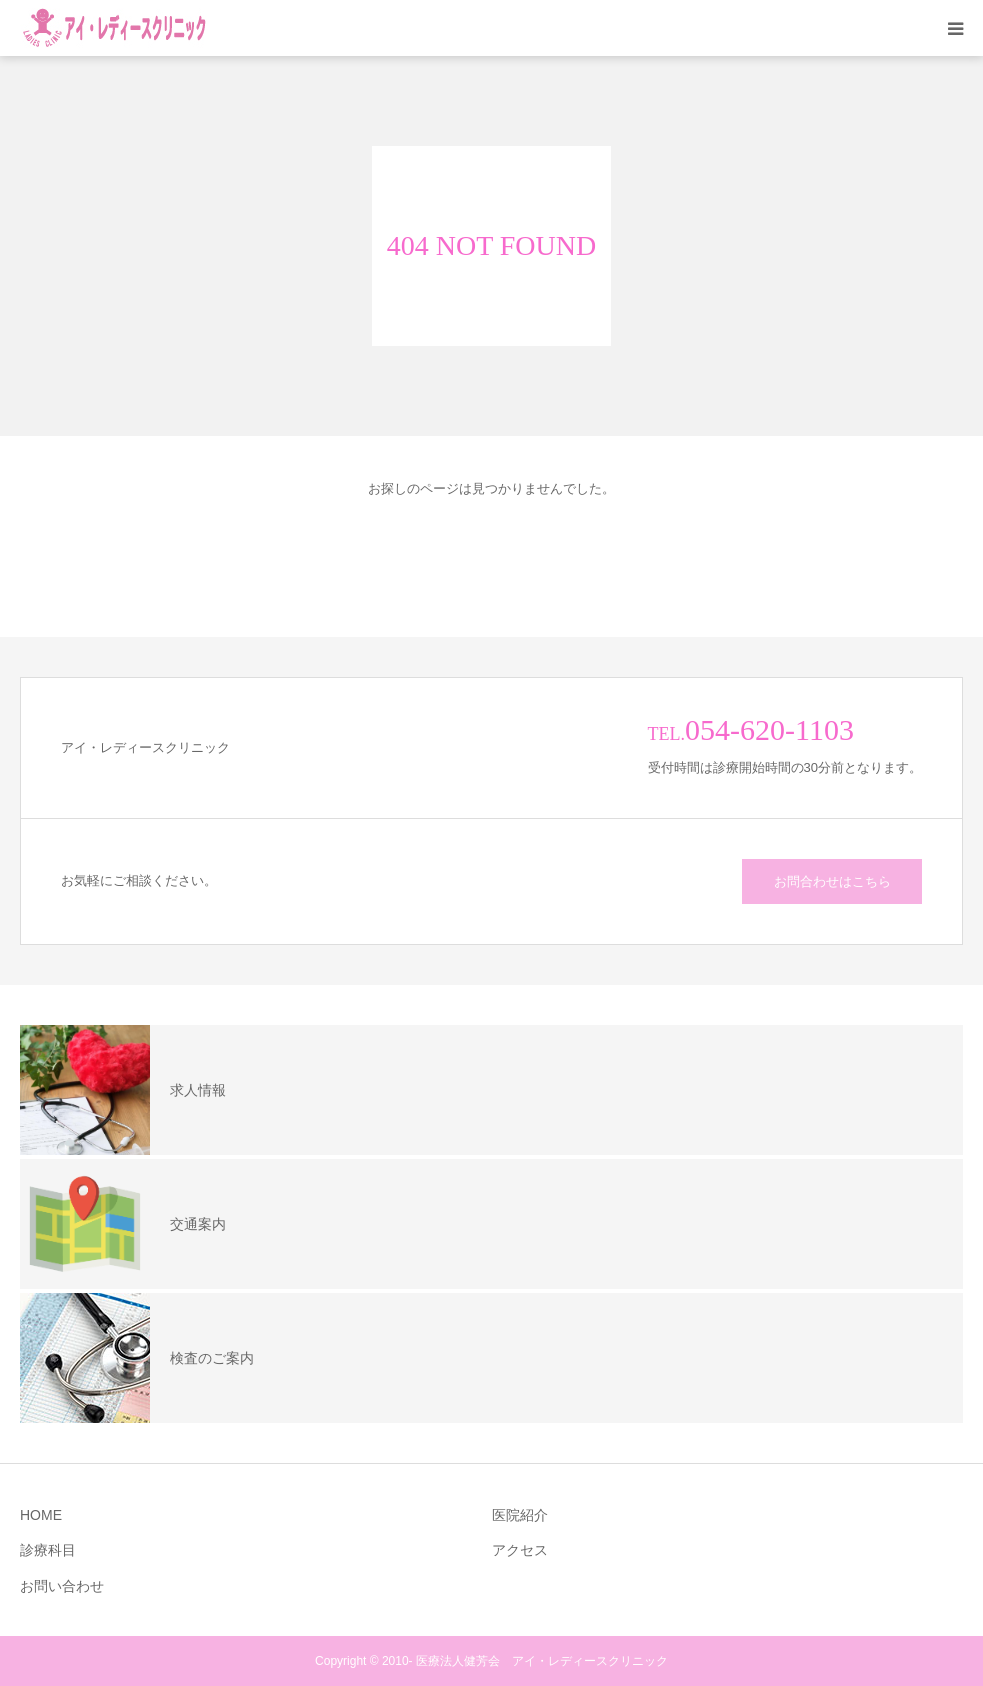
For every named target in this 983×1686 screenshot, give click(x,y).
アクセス (520, 1550)
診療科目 (48, 1550)
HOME (41, 1515)
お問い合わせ (62, 1586)
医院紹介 (520, 1515)
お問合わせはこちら (832, 881)
